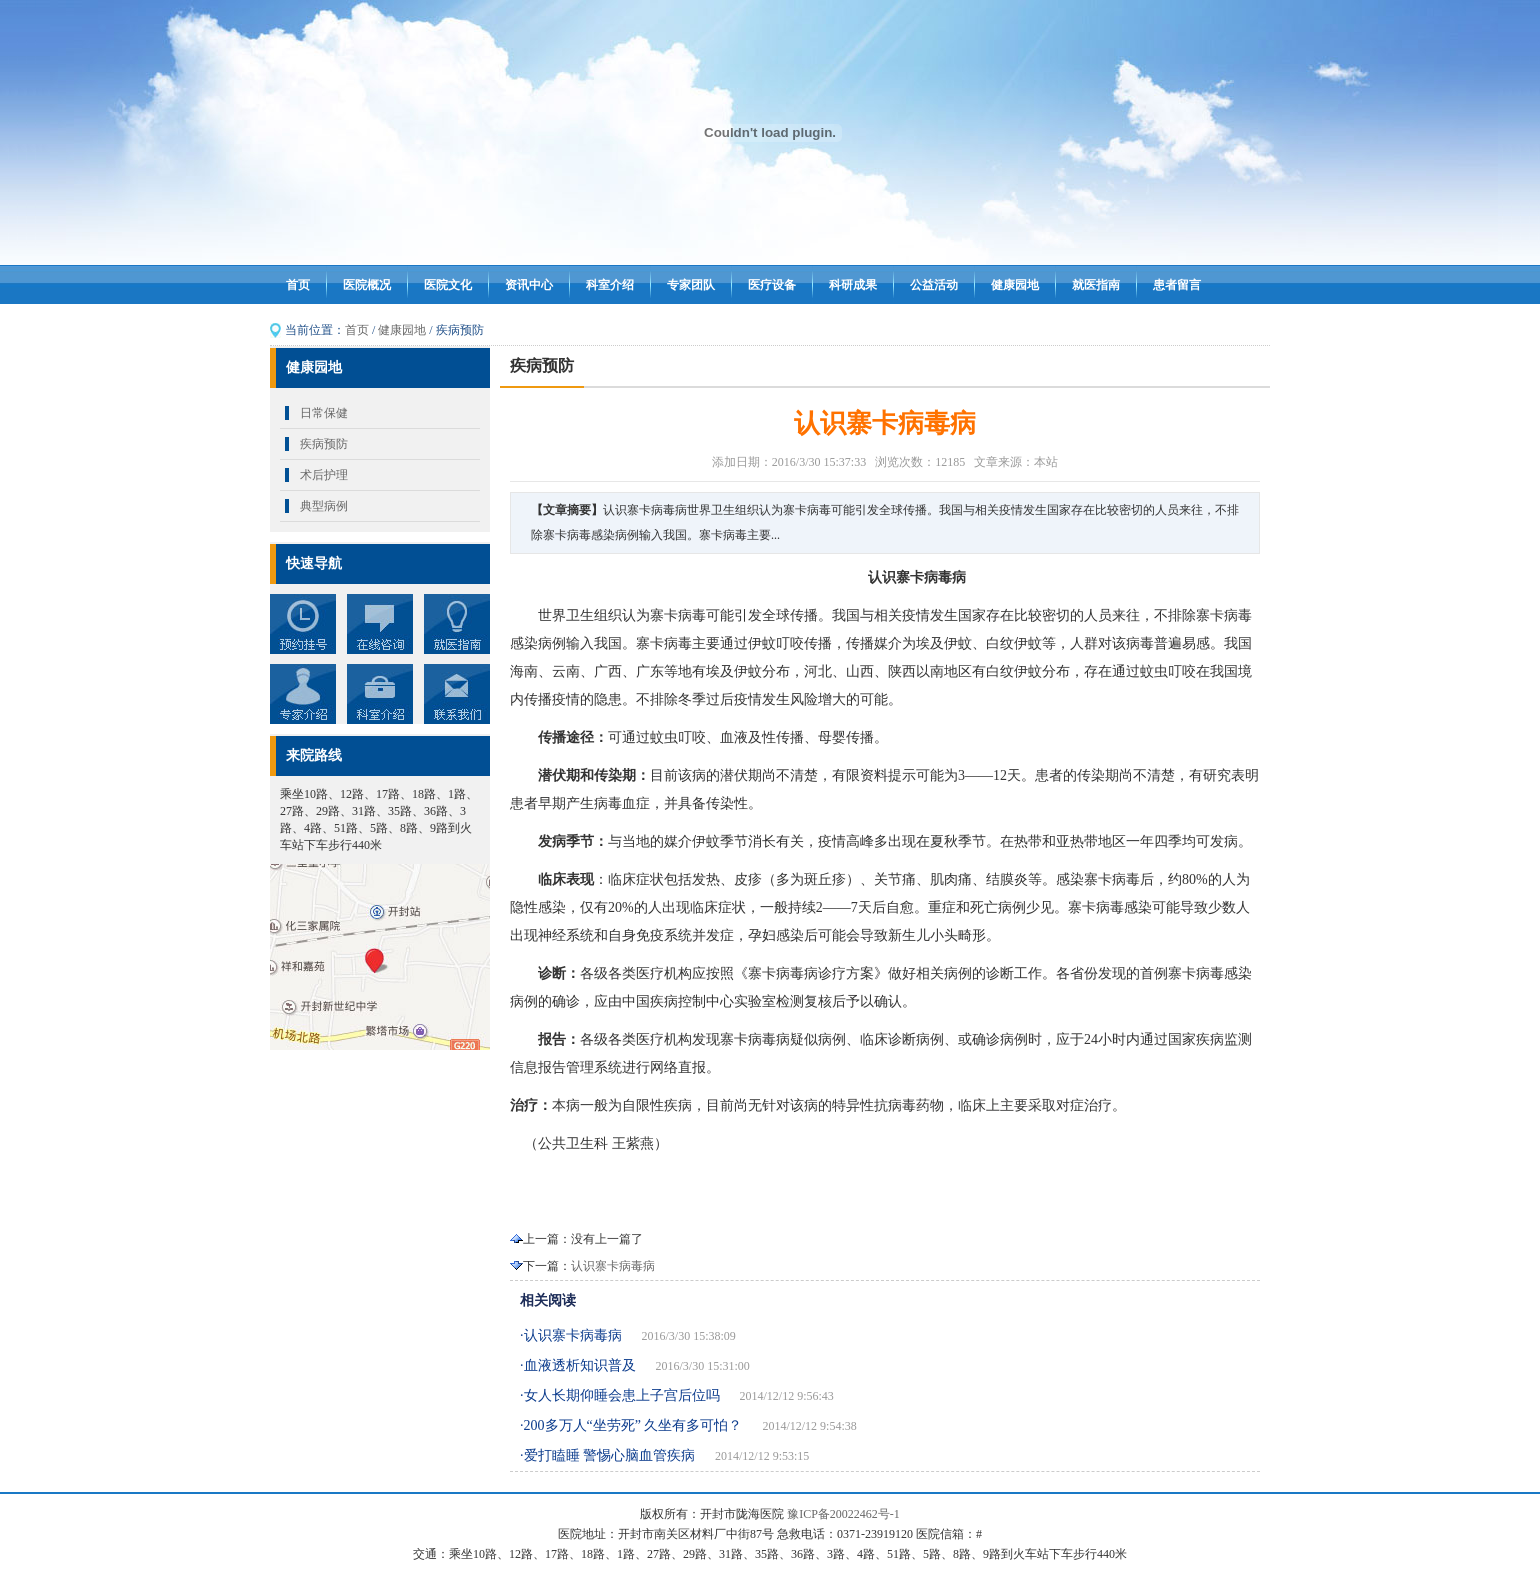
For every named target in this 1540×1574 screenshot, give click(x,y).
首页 (298, 285)
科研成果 (853, 285)
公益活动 (934, 285)
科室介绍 (610, 285)
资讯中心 (529, 285)
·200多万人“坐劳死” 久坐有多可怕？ (631, 1425)
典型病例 (324, 506)
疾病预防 (324, 444)
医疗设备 (772, 285)
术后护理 (324, 475)
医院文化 (448, 285)
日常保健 (324, 413)
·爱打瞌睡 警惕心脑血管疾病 (607, 1455)
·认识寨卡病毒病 (571, 1335)
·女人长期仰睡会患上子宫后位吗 (620, 1395)
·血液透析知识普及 (578, 1365)
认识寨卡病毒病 (613, 1266)
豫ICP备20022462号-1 (843, 1514)
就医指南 (1096, 285)
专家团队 (691, 285)
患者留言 (1177, 285)
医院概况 (367, 285)
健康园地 (1015, 285)
